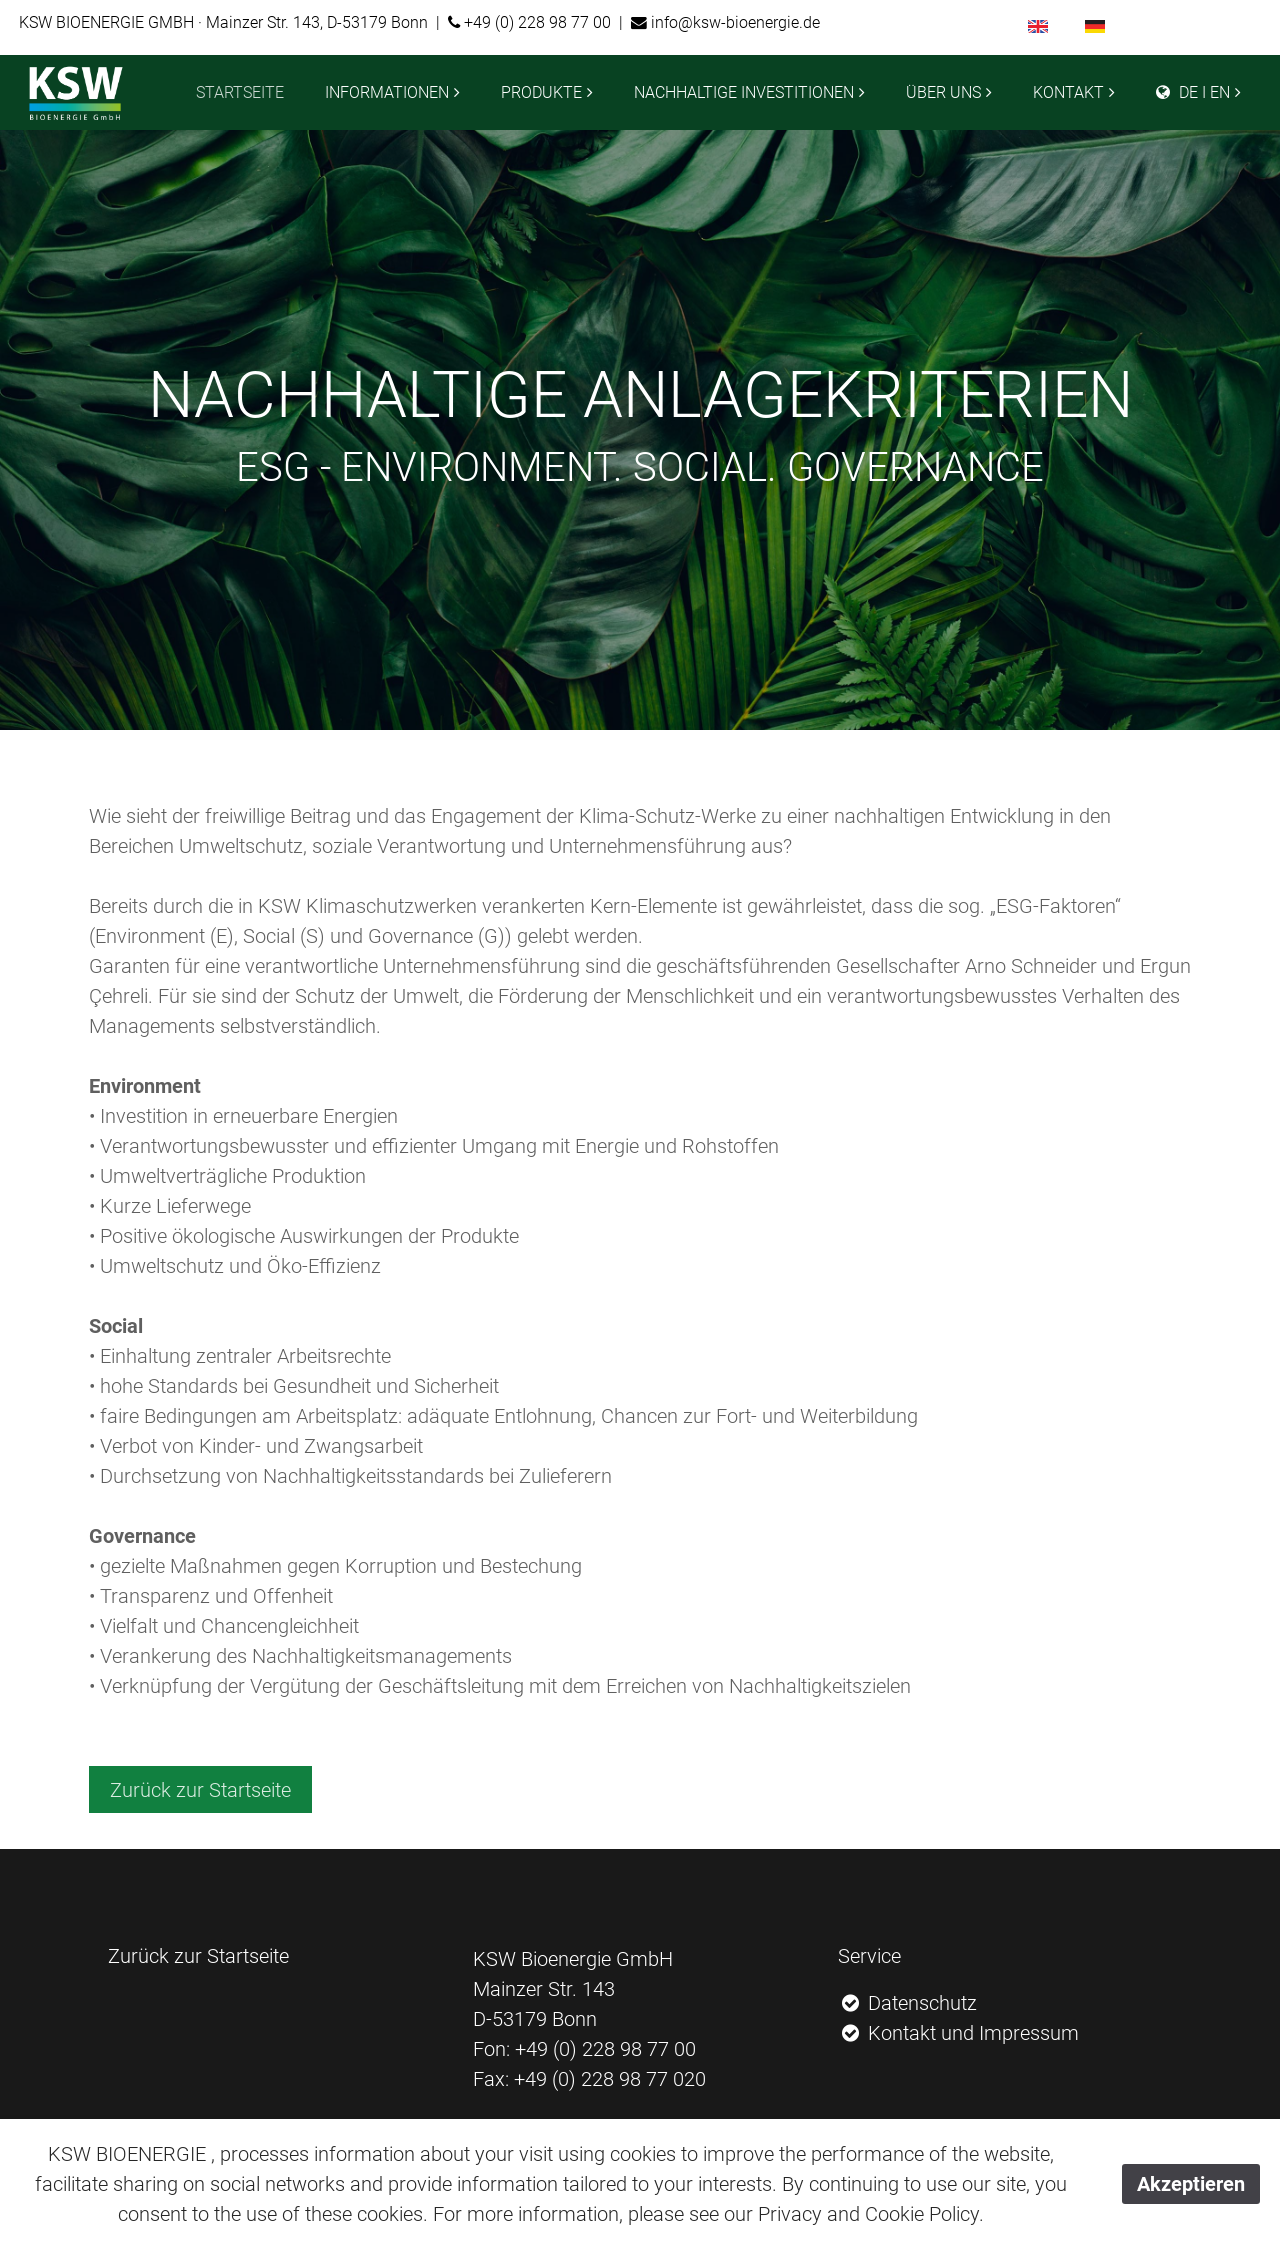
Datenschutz (908, 2003)
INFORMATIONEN (387, 92)
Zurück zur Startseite (198, 1956)
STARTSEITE (240, 92)
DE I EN (1193, 92)
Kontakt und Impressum (959, 2033)
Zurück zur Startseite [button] (200, 1790)
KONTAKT (1068, 92)
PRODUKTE (541, 92)
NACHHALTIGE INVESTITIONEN (744, 92)
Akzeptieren (1191, 2184)
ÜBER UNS (943, 92)
